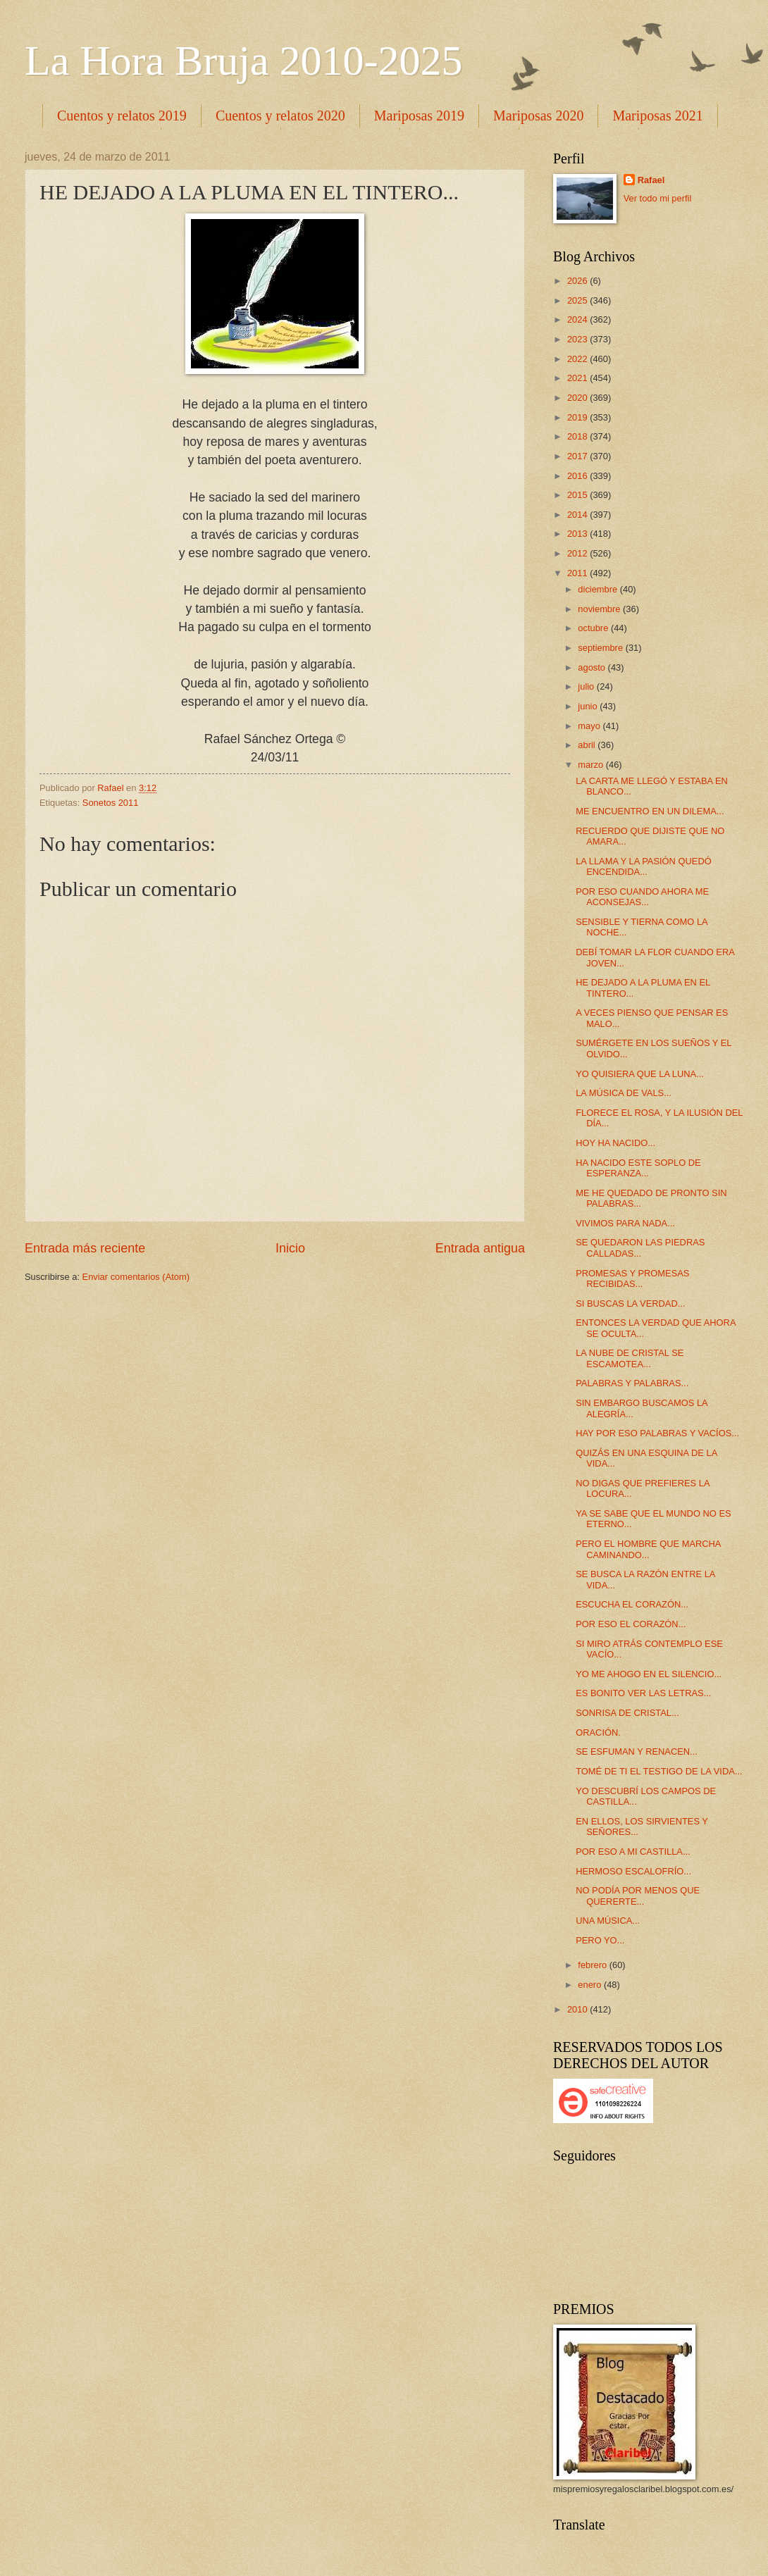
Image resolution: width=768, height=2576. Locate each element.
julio (587, 686)
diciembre (598, 589)
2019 (578, 417)
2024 (578, 319)
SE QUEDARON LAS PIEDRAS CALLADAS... (640, 1247)
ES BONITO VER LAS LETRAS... (643, 1693)
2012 (578, 553)
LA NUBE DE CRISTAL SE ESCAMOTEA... (629, 1358)
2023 (578, 339)
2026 (578, 280)
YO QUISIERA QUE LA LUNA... (640, 1074)
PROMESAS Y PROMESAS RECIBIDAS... (632, 1278)
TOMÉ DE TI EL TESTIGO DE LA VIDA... (659, 1771)
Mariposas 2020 (538, 115)
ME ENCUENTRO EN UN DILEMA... (650, 811)
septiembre (601, 647)
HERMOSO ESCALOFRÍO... (633, 1871)
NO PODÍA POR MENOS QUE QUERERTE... (638, 1895)
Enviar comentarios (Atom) (136, 1276)
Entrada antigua (480, 1248)
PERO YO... (600, 1940)
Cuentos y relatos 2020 (280, 115)
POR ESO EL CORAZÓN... (631, 1624)
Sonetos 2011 (110, 802)
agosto (592, 667)
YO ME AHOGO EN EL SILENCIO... (648, 1674)
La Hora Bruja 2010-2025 (244, 60)
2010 (578, 2009)
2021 (578, 378)
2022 (578, 359)
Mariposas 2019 (419, 115)
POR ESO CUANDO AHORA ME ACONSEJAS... (642, 896)
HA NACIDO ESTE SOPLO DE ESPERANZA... (638, 1167)
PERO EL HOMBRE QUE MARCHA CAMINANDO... (648, 1549)
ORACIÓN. (598, 1732)
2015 (578, 495)
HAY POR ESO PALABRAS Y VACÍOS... (657, 1433)
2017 (578, 456)
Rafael (651, 180)
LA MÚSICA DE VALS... (623, 1093)
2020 (578, 397)
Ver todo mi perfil (658, 198)
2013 (578, 533)
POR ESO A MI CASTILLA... (633, 1851)
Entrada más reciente (85, 1248)
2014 (578, 514)
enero (591, 1984)
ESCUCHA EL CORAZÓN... (632, 1604)
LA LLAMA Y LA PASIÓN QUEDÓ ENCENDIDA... (644, 866)
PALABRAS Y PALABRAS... (632, 1383)
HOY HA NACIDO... (615, 1143)
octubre (594, 628)
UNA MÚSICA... (608, 1920)
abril (587, 745)
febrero (593, 1965)
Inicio (290, 1248)
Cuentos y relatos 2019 (122, 115)
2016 (578, 476)
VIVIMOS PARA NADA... (625, 1223)
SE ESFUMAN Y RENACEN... (637, 1751)
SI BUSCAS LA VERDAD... (630, 1303)
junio (589, 706)
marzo (591, 764)
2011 (578, 573)
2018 (578, 436)
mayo (590, 726)
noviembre (600, 609)
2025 (578, 300)
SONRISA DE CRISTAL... (627, 1712)
